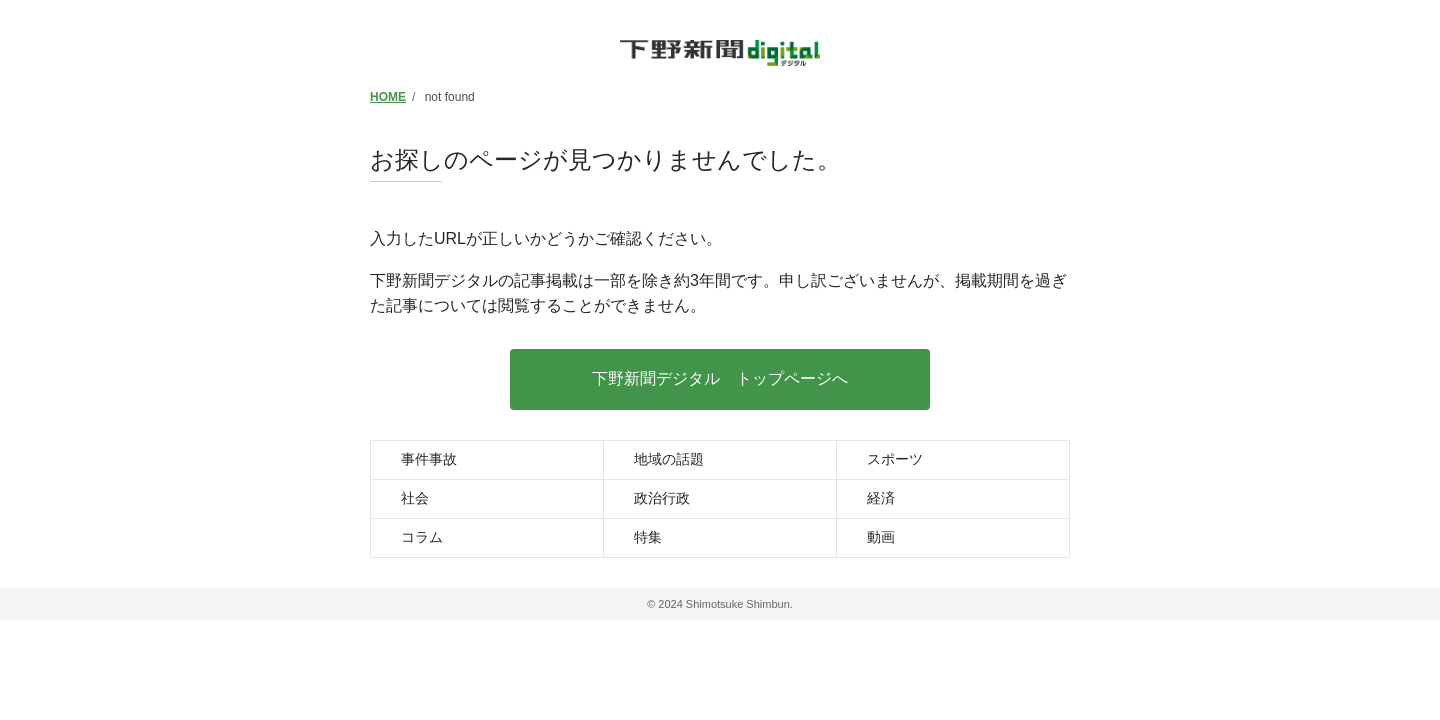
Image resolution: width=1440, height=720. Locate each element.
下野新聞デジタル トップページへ (720, 378)
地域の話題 (669, 459)
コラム (422, 537)
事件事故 (429, 459)
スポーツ (895, 459)
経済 (881, 498)
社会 (415, 498)
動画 (881, 537)
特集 (648, 537)
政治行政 (662, 498)
